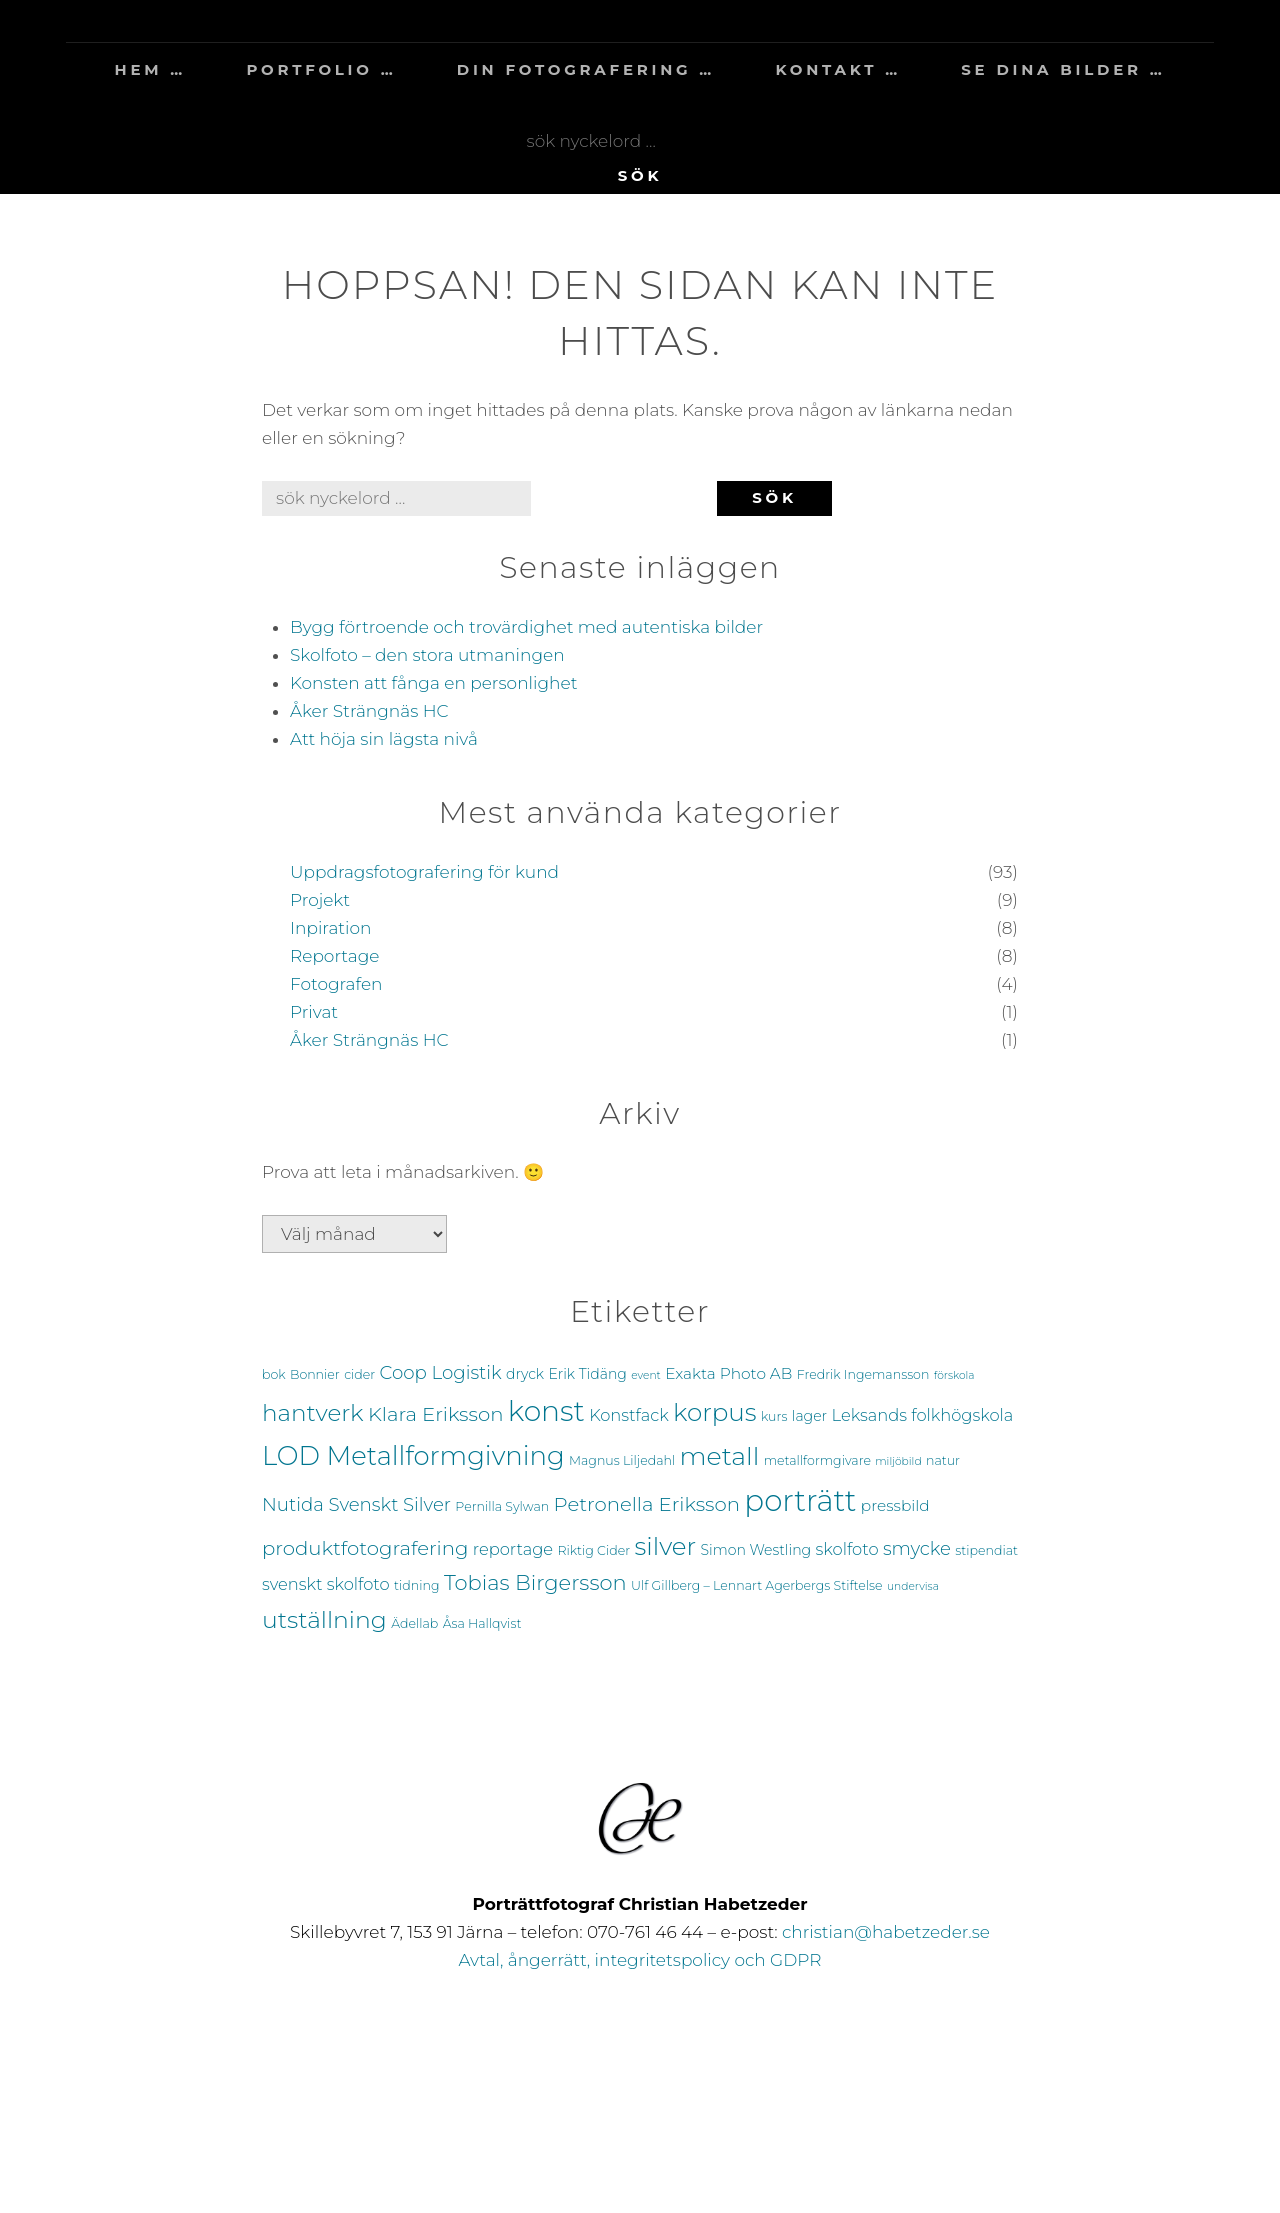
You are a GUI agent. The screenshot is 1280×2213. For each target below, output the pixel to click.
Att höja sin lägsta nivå (384, 739)
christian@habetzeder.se (886, 1932)
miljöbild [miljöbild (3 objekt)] (898, 1461)
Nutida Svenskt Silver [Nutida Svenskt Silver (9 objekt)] (356, 1504)
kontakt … (837, 69)
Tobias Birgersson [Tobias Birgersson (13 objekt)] (535, 1582)
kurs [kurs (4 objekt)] (774, 1416)
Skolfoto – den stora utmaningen (427, 655)
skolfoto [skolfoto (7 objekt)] (847, 1549)
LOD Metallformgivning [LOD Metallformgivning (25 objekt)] (413, 1456)
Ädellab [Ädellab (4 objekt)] (414, 1623)
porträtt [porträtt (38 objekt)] (800, 1500)
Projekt (320, 900)
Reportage (334, 956)
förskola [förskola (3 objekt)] (954, 1375)
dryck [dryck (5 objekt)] (525, 1374)
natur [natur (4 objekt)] (943, 1460)
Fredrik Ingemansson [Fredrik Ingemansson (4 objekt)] (863, 1374)
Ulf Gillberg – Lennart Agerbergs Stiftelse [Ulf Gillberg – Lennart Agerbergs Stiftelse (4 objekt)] (757, 1585)
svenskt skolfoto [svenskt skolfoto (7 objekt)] (326, 1584)
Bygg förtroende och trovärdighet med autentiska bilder (526, 627)
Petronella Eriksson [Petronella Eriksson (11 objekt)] (647, 1504)
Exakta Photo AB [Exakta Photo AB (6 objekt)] (728, 1373)
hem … (150, 69)
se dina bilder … (1063, 69)
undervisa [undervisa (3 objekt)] (913, 1586)
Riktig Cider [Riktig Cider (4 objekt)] (593, 1550)
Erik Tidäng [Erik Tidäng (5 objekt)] (587, 1374)
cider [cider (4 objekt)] (359, 1374)
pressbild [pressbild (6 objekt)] (895, 1505)
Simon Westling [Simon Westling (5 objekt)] (756, 1550)
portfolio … (321, 69)
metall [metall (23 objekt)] (720, 1455)
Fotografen (336, 984)
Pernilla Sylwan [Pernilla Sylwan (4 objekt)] (502, 1506)
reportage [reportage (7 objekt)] (513, 1549)
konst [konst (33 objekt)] (546, 1411)
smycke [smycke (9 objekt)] (917, 1548)
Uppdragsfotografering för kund (424, 872)
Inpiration (331, 928)
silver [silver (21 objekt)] (666, 1546)
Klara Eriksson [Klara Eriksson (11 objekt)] (435, 1414)
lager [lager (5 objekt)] (809, 1416)
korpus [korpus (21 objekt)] (714, 1412)
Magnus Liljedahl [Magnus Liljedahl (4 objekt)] (622, 1460)
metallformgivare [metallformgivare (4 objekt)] (817, 1460)
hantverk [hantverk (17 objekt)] (313, 1413)
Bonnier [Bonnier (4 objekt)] (315, 1374)
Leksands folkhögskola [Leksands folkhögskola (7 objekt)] (923, 1415)
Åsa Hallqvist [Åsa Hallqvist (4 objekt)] (482, 1623)
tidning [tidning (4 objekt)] (416, 1585)
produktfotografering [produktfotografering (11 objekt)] (365, 1548)
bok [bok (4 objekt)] (274, 1374)
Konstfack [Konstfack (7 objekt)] (629, 1415)
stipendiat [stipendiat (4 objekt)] (986, 1550)
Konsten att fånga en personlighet (433, 683)
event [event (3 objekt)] (646, 1375)
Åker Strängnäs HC (369, 711)
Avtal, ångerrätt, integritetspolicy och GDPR (640, 1960)
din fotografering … (586, 69)
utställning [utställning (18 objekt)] (324, 1619)
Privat (314, 1012)
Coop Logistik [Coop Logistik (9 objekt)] (441, 1372)
